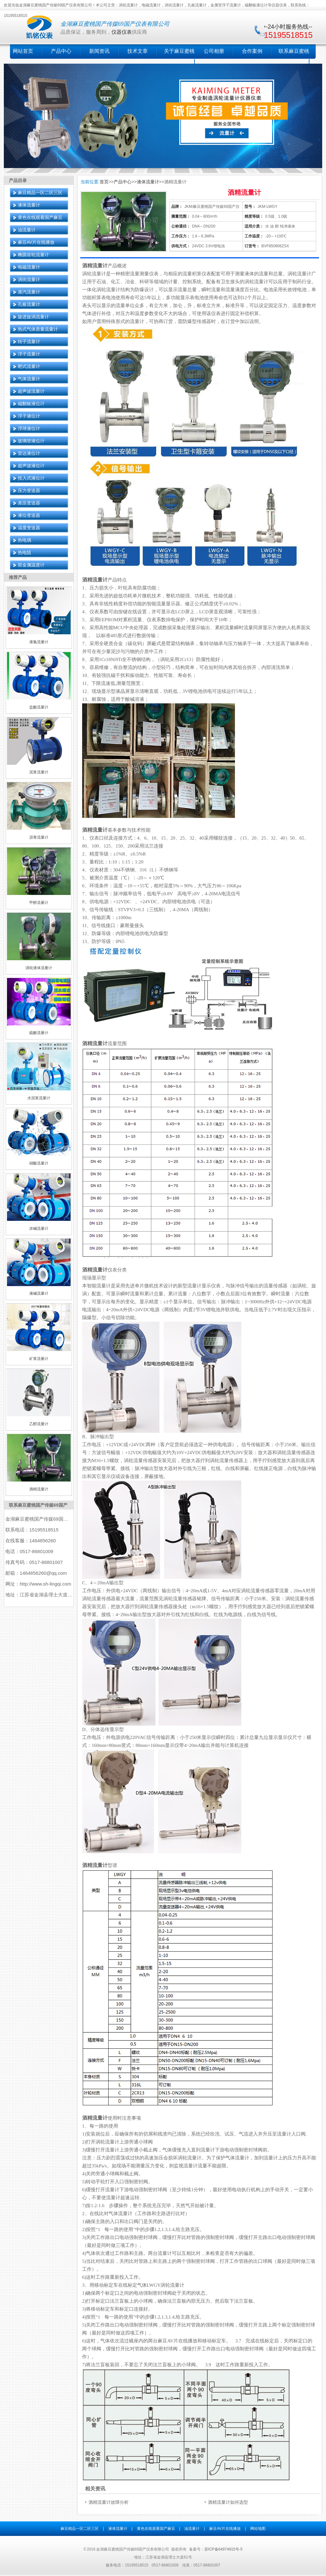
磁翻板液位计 (31, 403)
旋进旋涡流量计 (33, 316)
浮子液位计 (29, 416)
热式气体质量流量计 (38, 329)
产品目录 (18, 180)
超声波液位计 (31, 465)
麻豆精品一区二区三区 (40, 192)
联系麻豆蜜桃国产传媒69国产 (38, 1505)
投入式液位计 (31, 478)
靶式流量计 (29, 366)
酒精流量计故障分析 (109, 2502)
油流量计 (27, 229)
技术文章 (137, 51)
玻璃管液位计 (31, 440)
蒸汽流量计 (29, 291)
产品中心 (61, 51)
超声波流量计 (31, 391)
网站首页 (23, 51)
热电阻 (24, 552)
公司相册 (214, 51)
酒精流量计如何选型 (228, 2502)
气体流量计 (29, 378)
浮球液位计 (29, 428)
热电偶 (24, 540)
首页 (104, 181)
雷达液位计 (29, 453)
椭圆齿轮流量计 (33, 254)
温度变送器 (29, 527)
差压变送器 (29, 502)
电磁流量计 (29, 267)
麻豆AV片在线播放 (36, 242)
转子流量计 (29, 341)
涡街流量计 (29, 279)
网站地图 (258, 2528)
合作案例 (252, 51)
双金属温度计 (31, 564)
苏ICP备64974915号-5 (223, 2549)
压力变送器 (29, 490)
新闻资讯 (99, 51)
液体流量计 (29, 205)
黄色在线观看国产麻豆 (40, 217)
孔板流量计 (29, 304)
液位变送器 (29, 515)
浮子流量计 (29, 353)
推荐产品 (18, 577)
